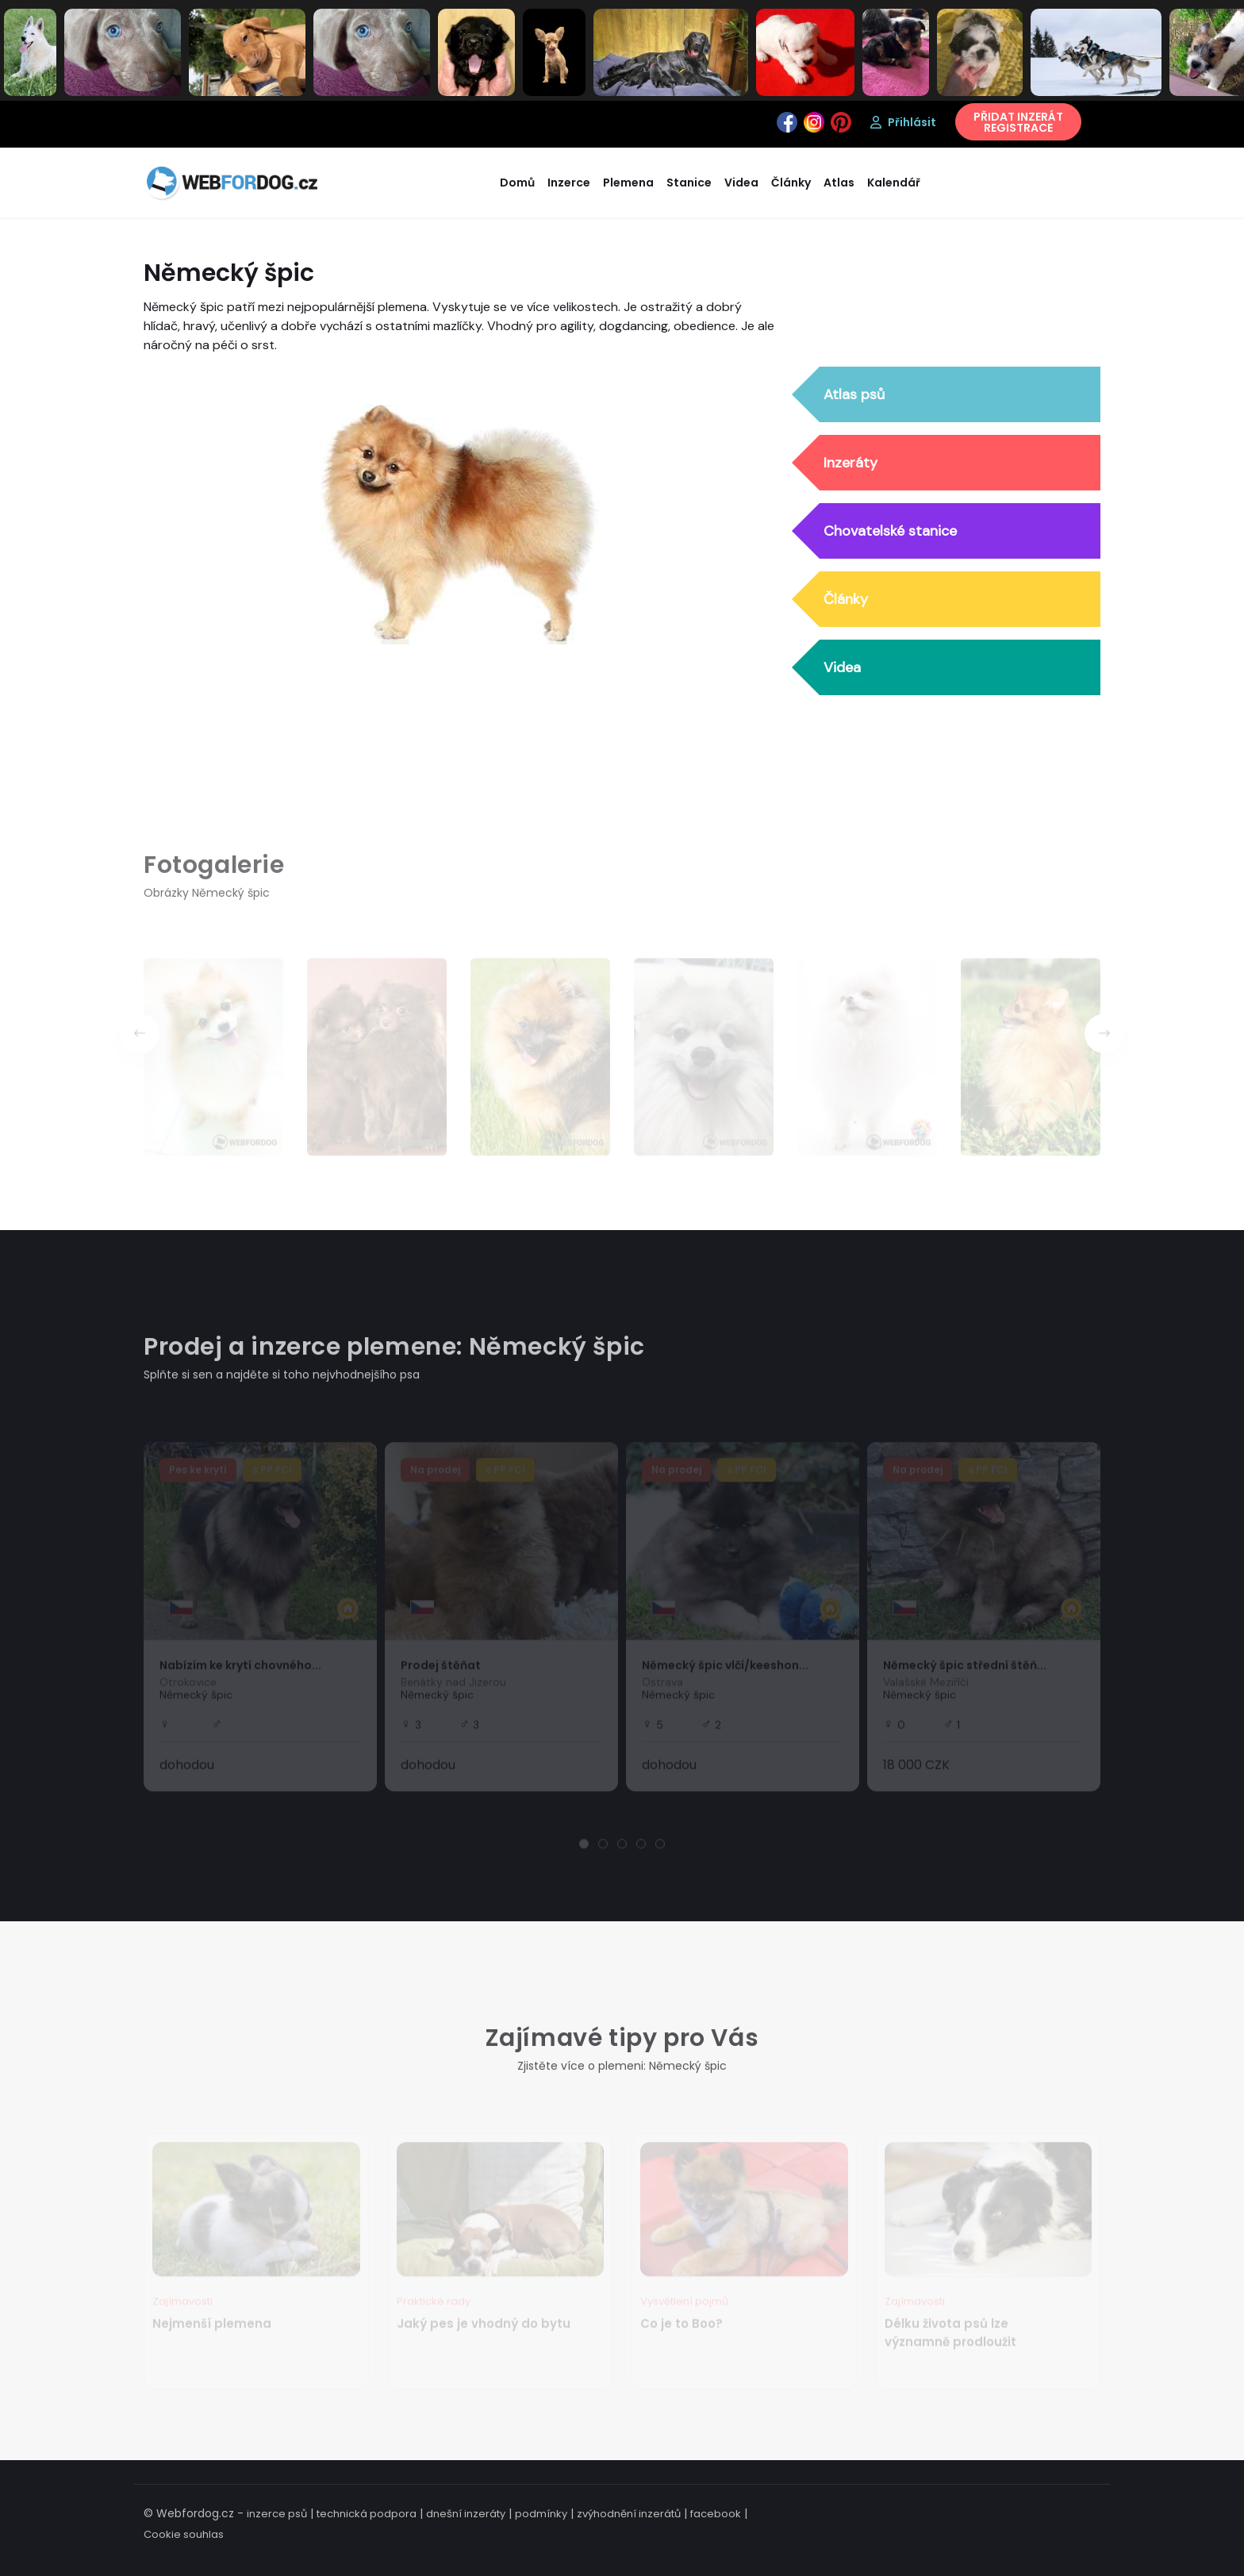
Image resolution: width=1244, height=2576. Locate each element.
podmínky (541, 2513)
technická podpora (367, 2513)
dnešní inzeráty (465, 2513)
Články (846, 599)
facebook (715, 2513)
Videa (842, 668)
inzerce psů (277, 2513)
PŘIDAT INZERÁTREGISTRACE (1018, 122)
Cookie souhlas (184, 2534)
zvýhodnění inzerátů (629, 2513)
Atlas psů (854, 395)
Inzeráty (850, 463)
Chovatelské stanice (890, 531)
